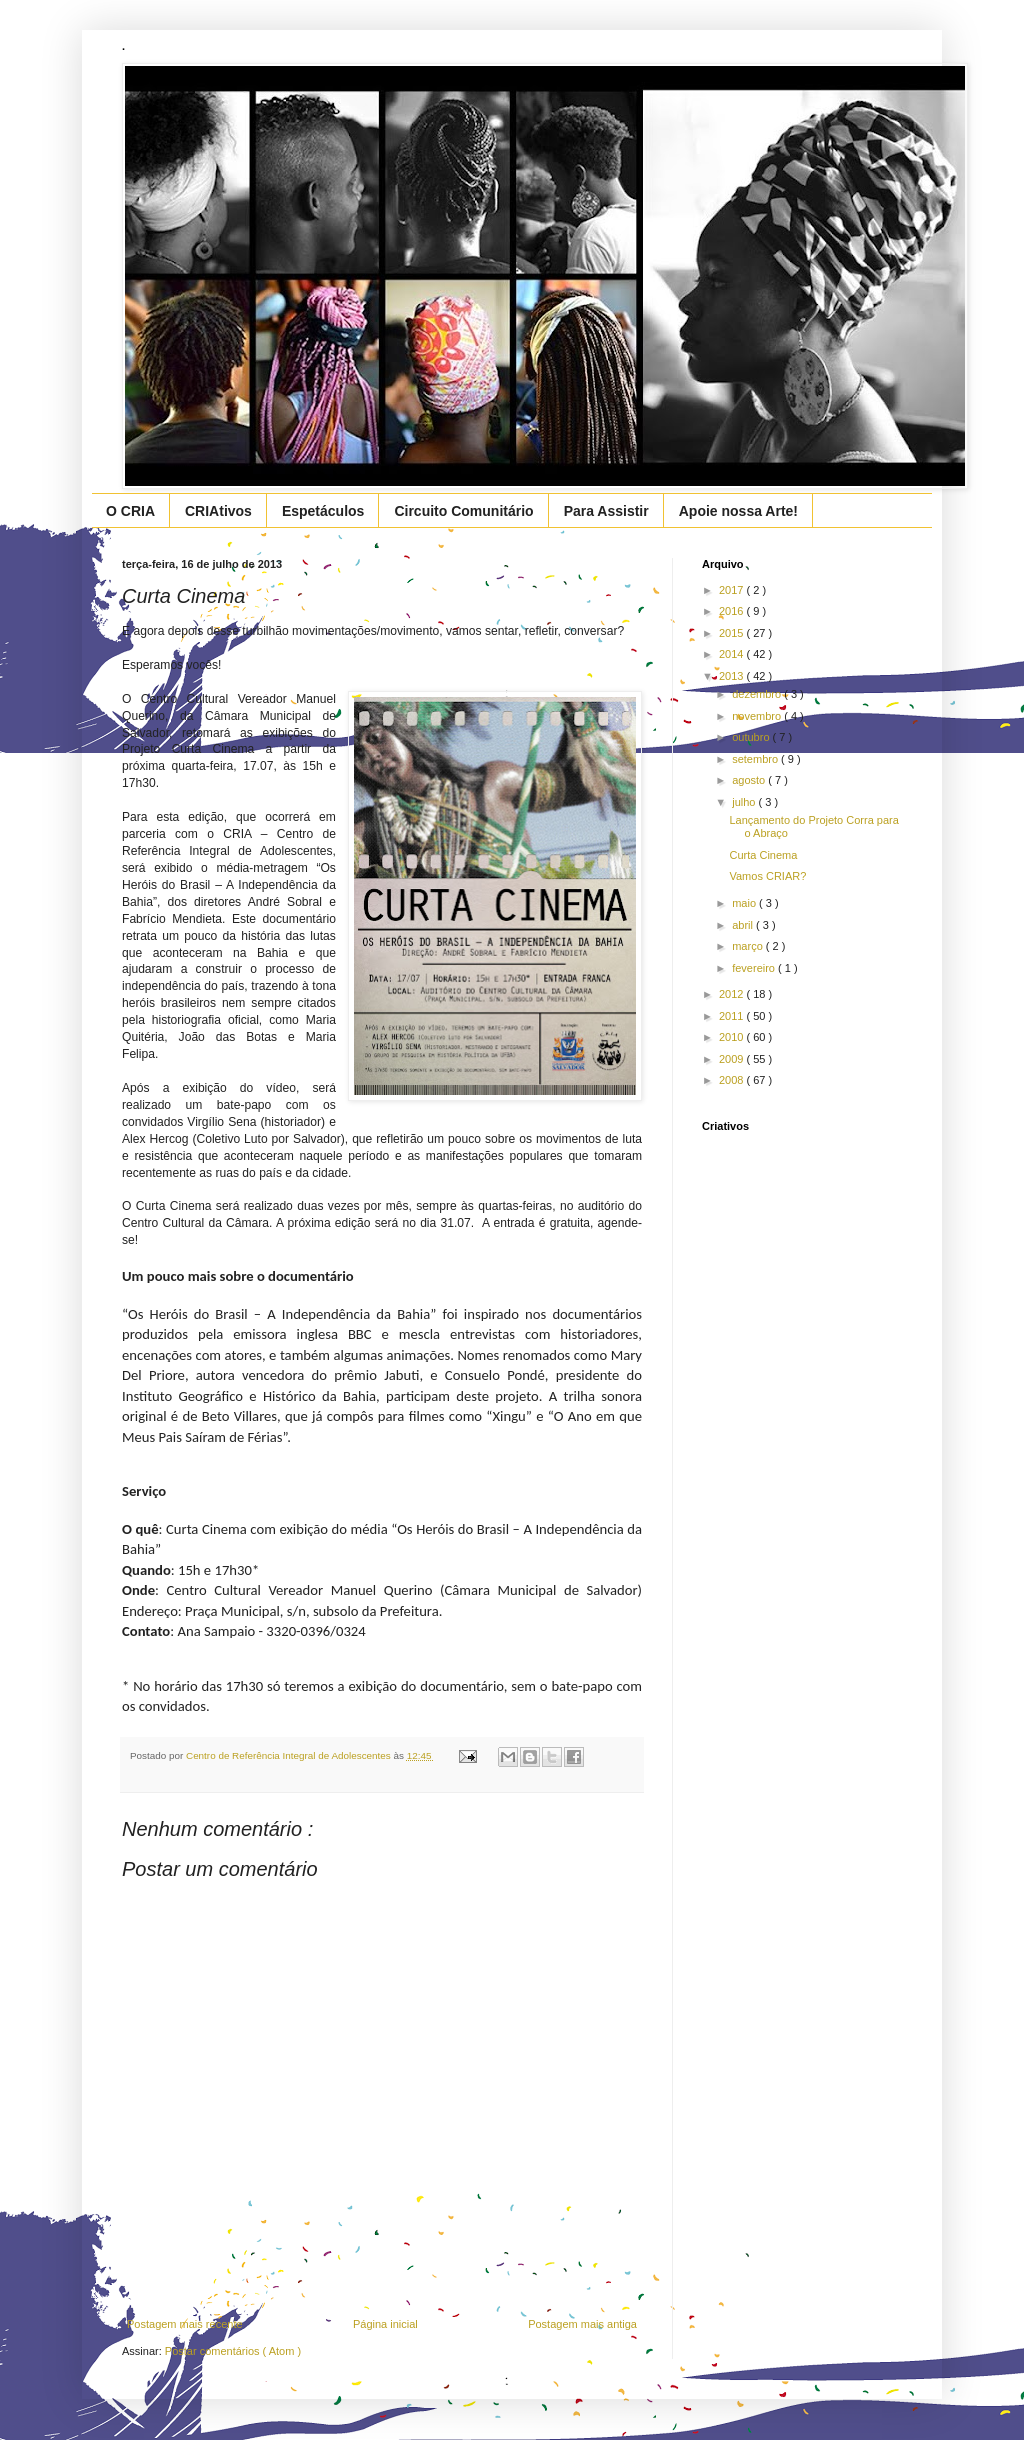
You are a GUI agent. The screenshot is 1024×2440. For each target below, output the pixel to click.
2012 (733, 994)
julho (745, 802)
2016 (733, 611)
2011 (733, 1016)
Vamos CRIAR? (767, 876)
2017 (733, 590)
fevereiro (755, 968)
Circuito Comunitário (463, 511)
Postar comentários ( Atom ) (233, 2351)
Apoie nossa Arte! (738, 511)
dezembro (758, 694)
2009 (733, 1059)
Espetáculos (323, 511)
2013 (733, 676)
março (749, 946)
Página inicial (385, 2324)
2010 (733, 1037)
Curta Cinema (763, 855)
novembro (758, 716)
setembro (756, 759)
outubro (752, 737)
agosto (750, 780)
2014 (733, 654)
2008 (733, 1080)
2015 (733, 633)
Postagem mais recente (185, 2324)
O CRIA (130, 511)
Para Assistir (606, 511)
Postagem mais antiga (582, 2324)
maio (745, 903)
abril (744, 925)
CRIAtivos (218, 511)
